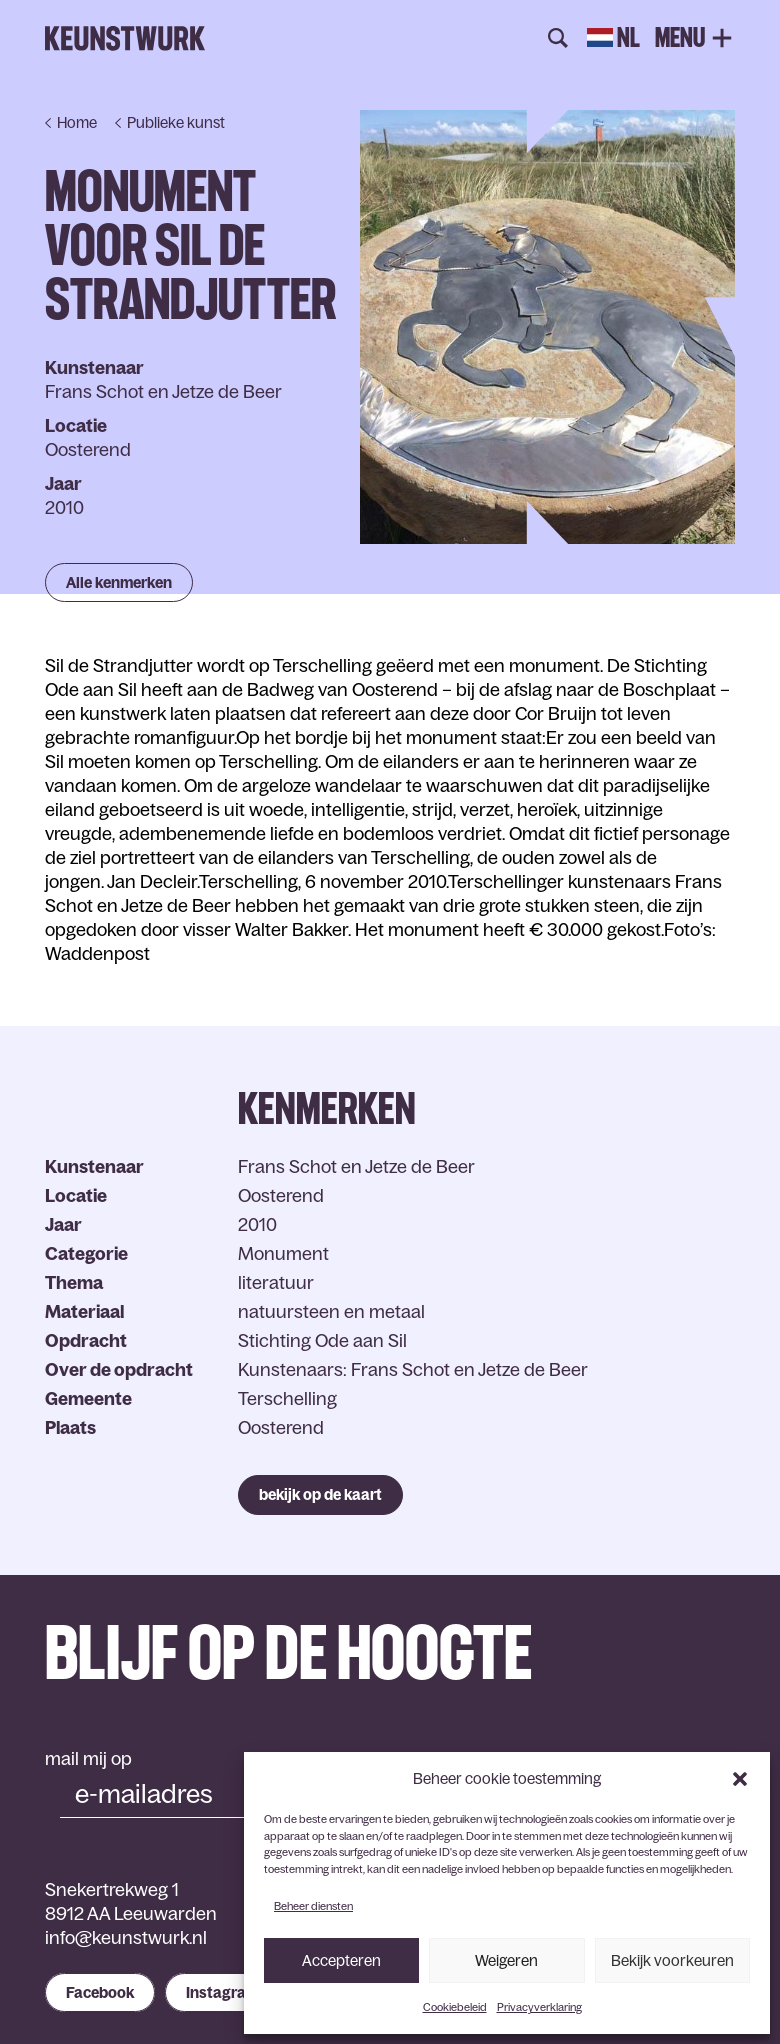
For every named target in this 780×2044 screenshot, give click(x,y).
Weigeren (506, 1960)
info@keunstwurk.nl (126, 1938)
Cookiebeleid (455, 2007)
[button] (740, 1779)
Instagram (222, 1992)
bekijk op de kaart (320, 1494)
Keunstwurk (125, 39)
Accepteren (341, 1960)
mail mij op (88, 1759)
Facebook (100, 1992)
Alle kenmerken (119, 582)
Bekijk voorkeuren (672, 1960)
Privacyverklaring (539, 2007)
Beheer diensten (313, 1906)
